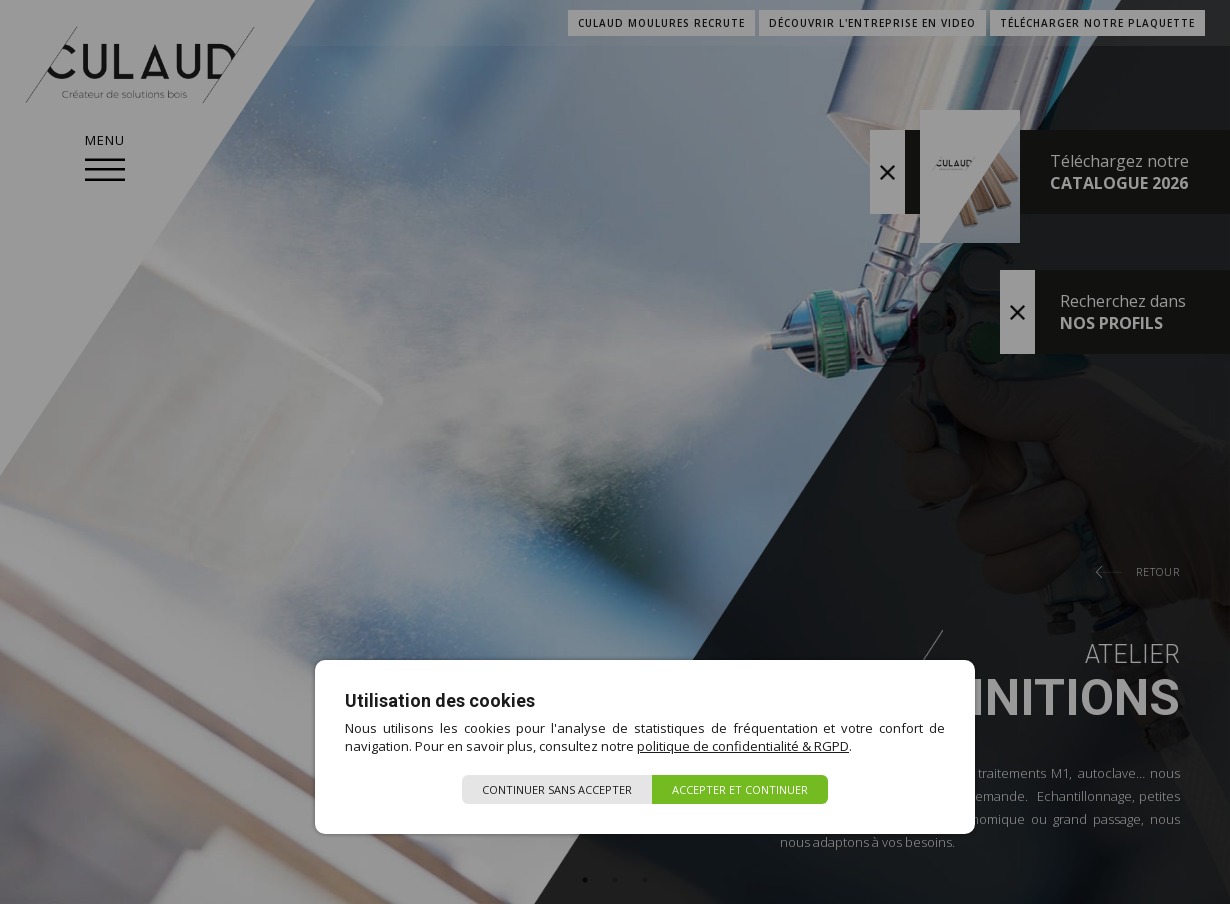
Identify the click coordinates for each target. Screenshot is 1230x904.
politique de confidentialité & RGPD (743, 746)
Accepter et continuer (740, 789)
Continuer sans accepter (557, 789)
